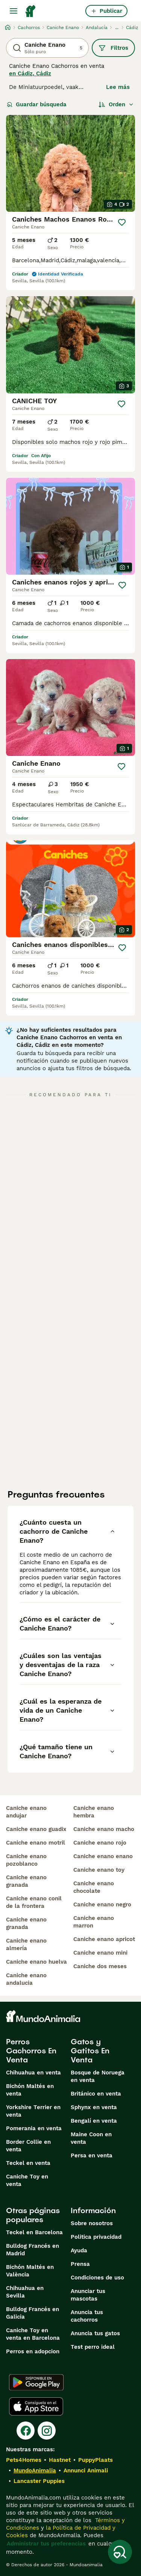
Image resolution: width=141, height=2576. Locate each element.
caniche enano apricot (104, 1939)
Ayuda (79, 2250)
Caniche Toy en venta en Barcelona (33, 2334)
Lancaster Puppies (39, 2481)
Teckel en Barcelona (34, 2232)
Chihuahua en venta (33, 2072)
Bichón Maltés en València (30, 2271)
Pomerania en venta (34, 2128)
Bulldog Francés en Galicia (32, 2313)
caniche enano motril (35, 1842)
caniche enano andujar (26, 1812)
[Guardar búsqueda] (120, 2552)
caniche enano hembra (93, 1812)
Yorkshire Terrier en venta (33, 2111)
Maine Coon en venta (91, 2138)
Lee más (118, 87)
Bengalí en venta (94, 2120)
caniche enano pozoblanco (26, 1860)
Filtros (113, 48)
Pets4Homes (23, 2460)
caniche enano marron (93, 1922)
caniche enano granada (26, 1881)
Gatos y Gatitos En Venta (90, 2050)
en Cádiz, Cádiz (30, 73)
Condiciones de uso (97, 2277)
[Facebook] (26, 2431)
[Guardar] (121, 222)
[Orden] (116, 104)
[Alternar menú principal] (13, 10)
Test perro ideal (93, 2346)
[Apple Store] (36, 2406)
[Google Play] (36, 2382)
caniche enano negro (102, 1904)
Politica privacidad (96, 2236)
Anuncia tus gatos (95, 2333)
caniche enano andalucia (26, 1979)
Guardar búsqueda (37, 104)
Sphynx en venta (94, 2107)
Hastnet (60, 2460)
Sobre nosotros (92, 2223)
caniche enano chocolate (93, 1887)
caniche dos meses (100, 1966)
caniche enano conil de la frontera (34, 1902)
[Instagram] (47, 2431)
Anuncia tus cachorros (87, 2316)
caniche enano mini (100, 1952)
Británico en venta (96, 2093)
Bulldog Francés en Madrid (32, 2250)
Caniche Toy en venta (27, 2180)
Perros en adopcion (32, 2351)
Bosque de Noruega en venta (97, 2076)
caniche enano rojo (99, 1842)
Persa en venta (91, 2155)
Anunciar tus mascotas (88, 2295)
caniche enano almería (26, 1944)
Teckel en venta (28, 2163)
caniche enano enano (103, 1856)
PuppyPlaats (95, 2460)
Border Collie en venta (28, 2146)
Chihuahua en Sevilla (25, 2292)
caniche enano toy (98, 1869)
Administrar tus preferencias (46, 2543)
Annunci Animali (86, 2470)
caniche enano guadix (36, 1829)
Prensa (80, 2264)
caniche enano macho (103, 1829)
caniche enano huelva (36, 1961)
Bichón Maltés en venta (30, 2090)
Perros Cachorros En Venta (31, 2050)
